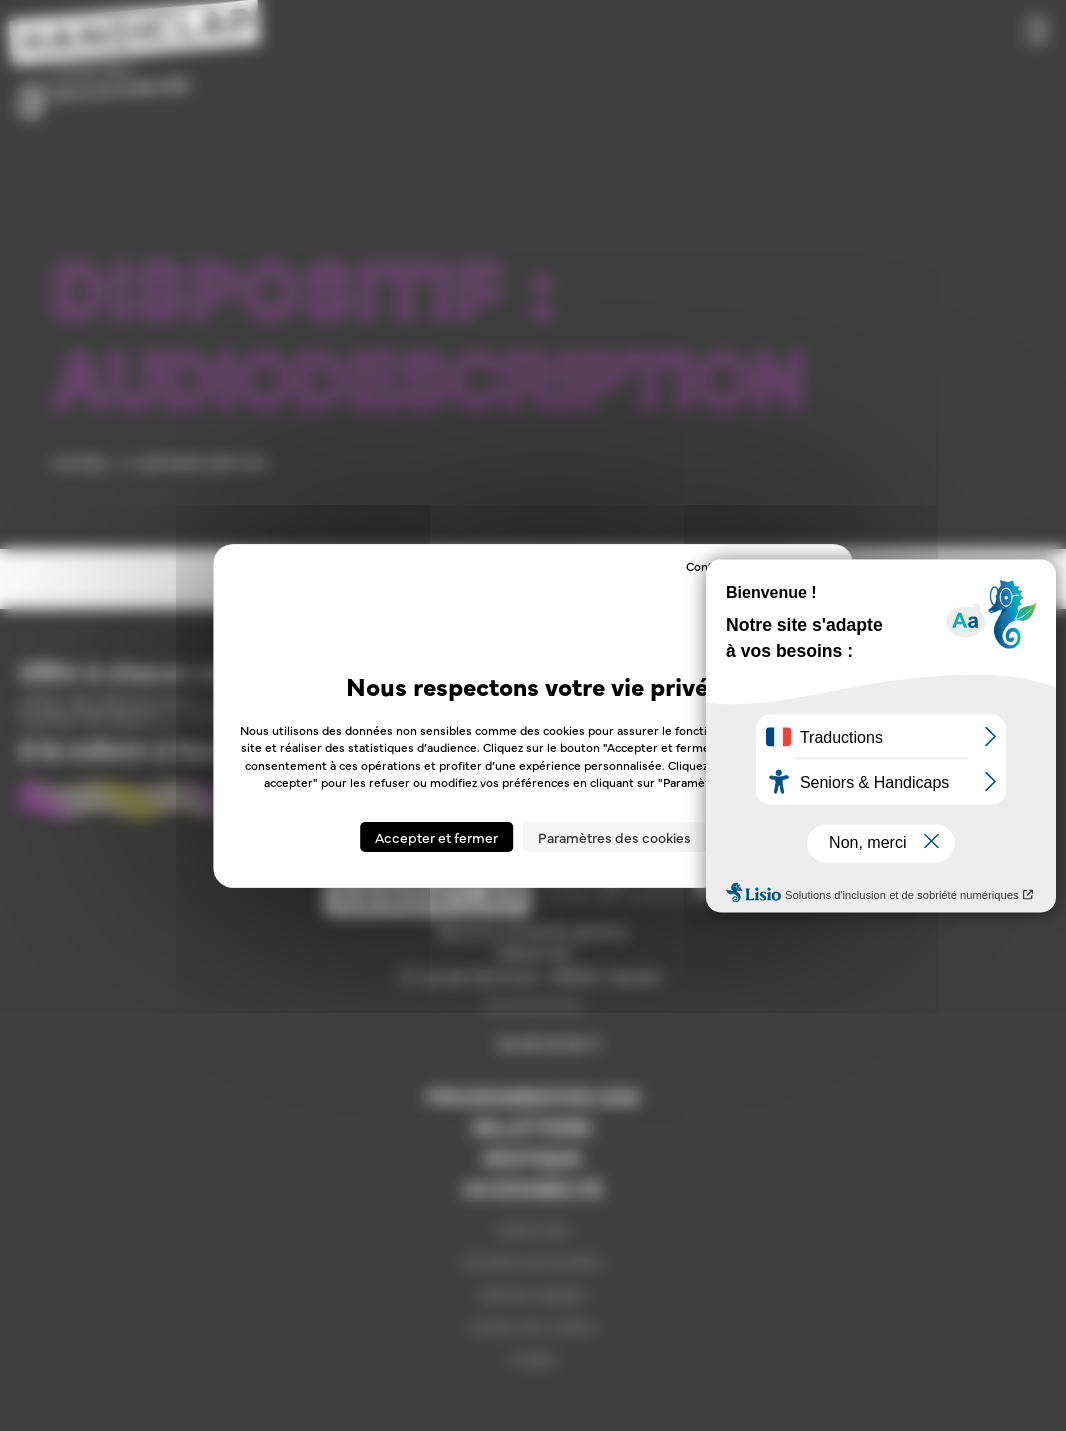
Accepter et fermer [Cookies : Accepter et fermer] (436, 837)
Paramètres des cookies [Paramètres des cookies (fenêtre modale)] (614, 837)
